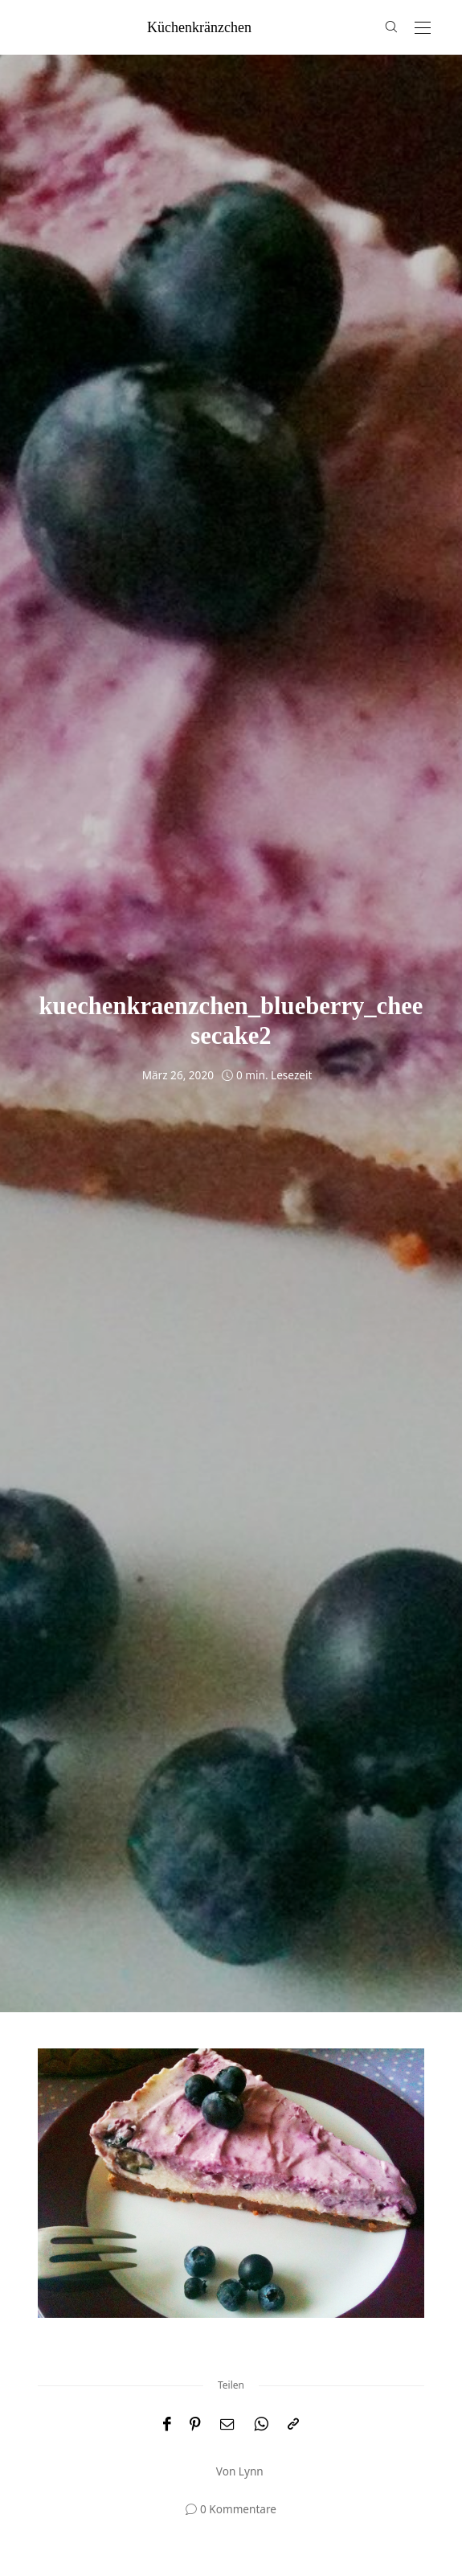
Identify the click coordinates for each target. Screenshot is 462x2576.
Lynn (251, 2471)
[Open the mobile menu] (422, 28)
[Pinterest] (195, 2424)
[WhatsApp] (261, 2424)
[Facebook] (166, 2424)
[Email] (227, 2424)
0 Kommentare (238, 2508)
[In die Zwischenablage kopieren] (293, 2424)
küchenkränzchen (199, 27)
